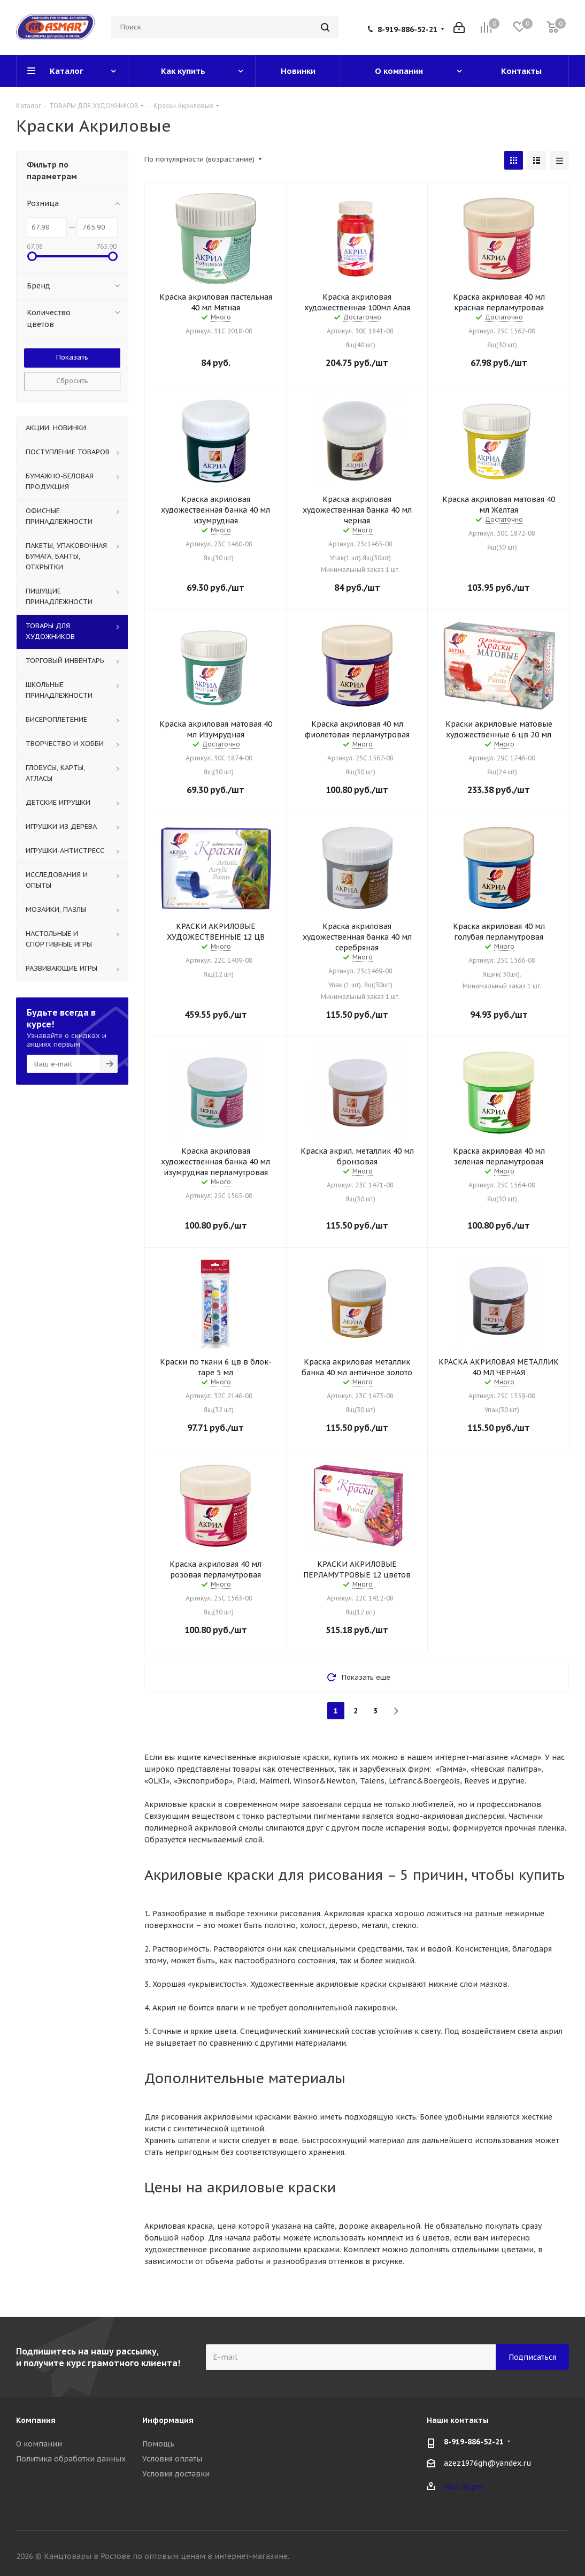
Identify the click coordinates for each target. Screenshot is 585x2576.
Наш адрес (464, 2486)
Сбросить (72, 380)
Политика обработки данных (71, 2459)
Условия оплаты (172, 2459)
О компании (39, 2444)
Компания (36, 2420)
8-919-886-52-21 (407, 29)
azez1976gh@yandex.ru (488, 2463)
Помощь (158, 2444)
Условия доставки (176, 2474)
